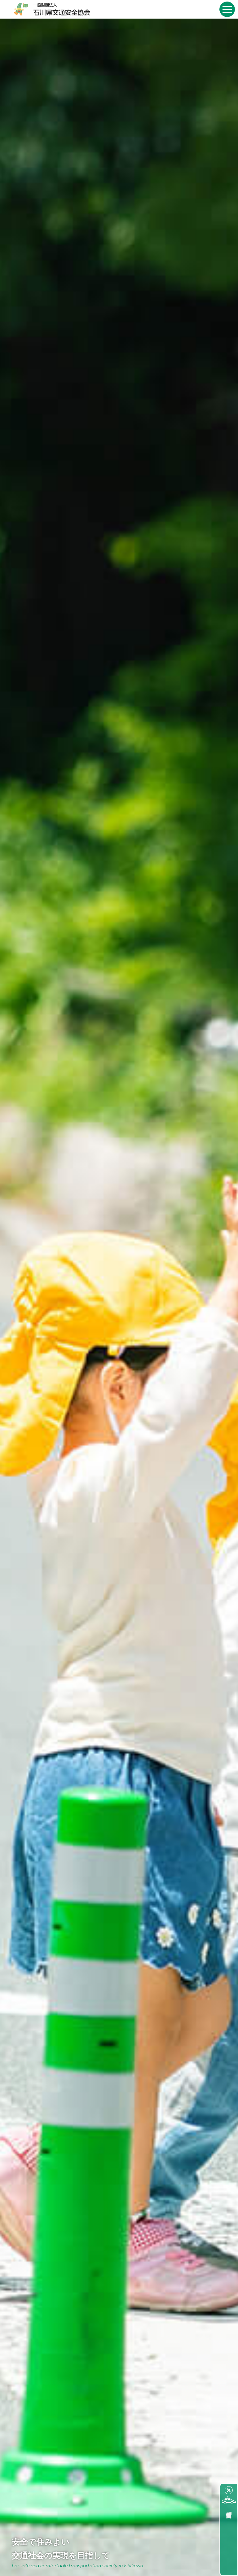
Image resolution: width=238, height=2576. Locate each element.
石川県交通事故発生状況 (229, 2535)
